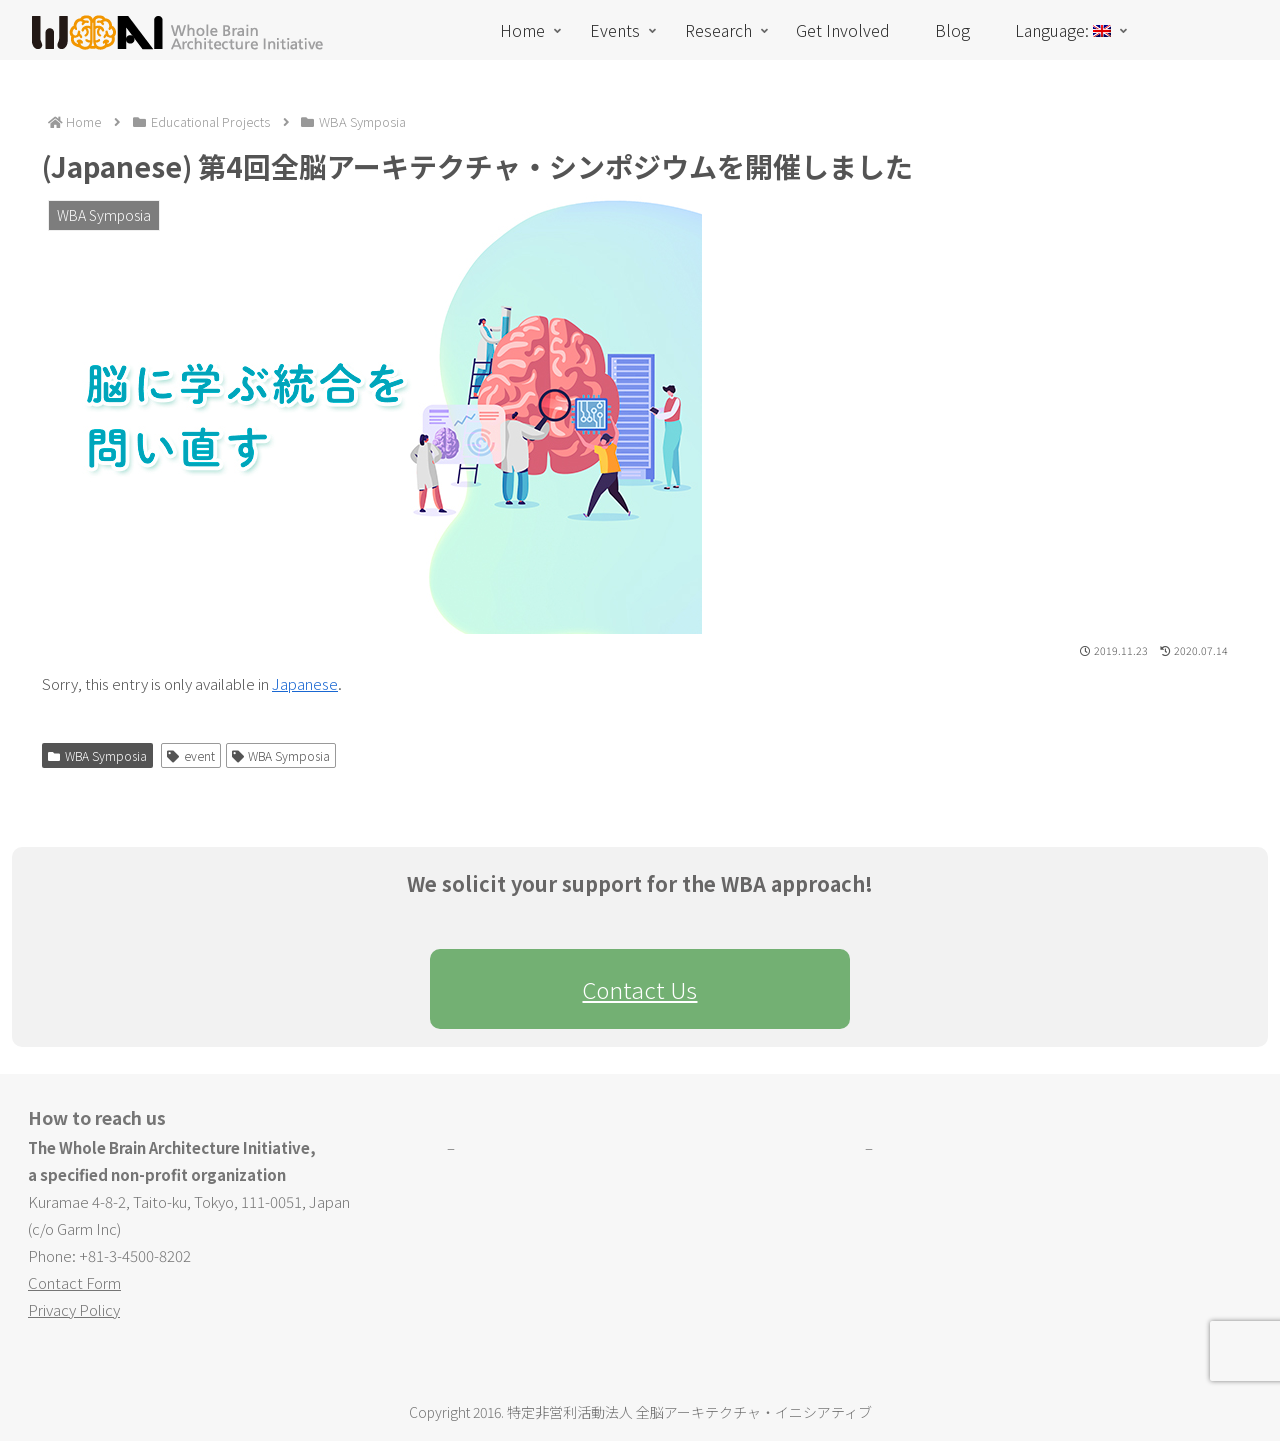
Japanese (305, 683)
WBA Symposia (97, 755)
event (191, 755)
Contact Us (639, 989)
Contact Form (74, 1282)
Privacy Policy (74, 1309)
